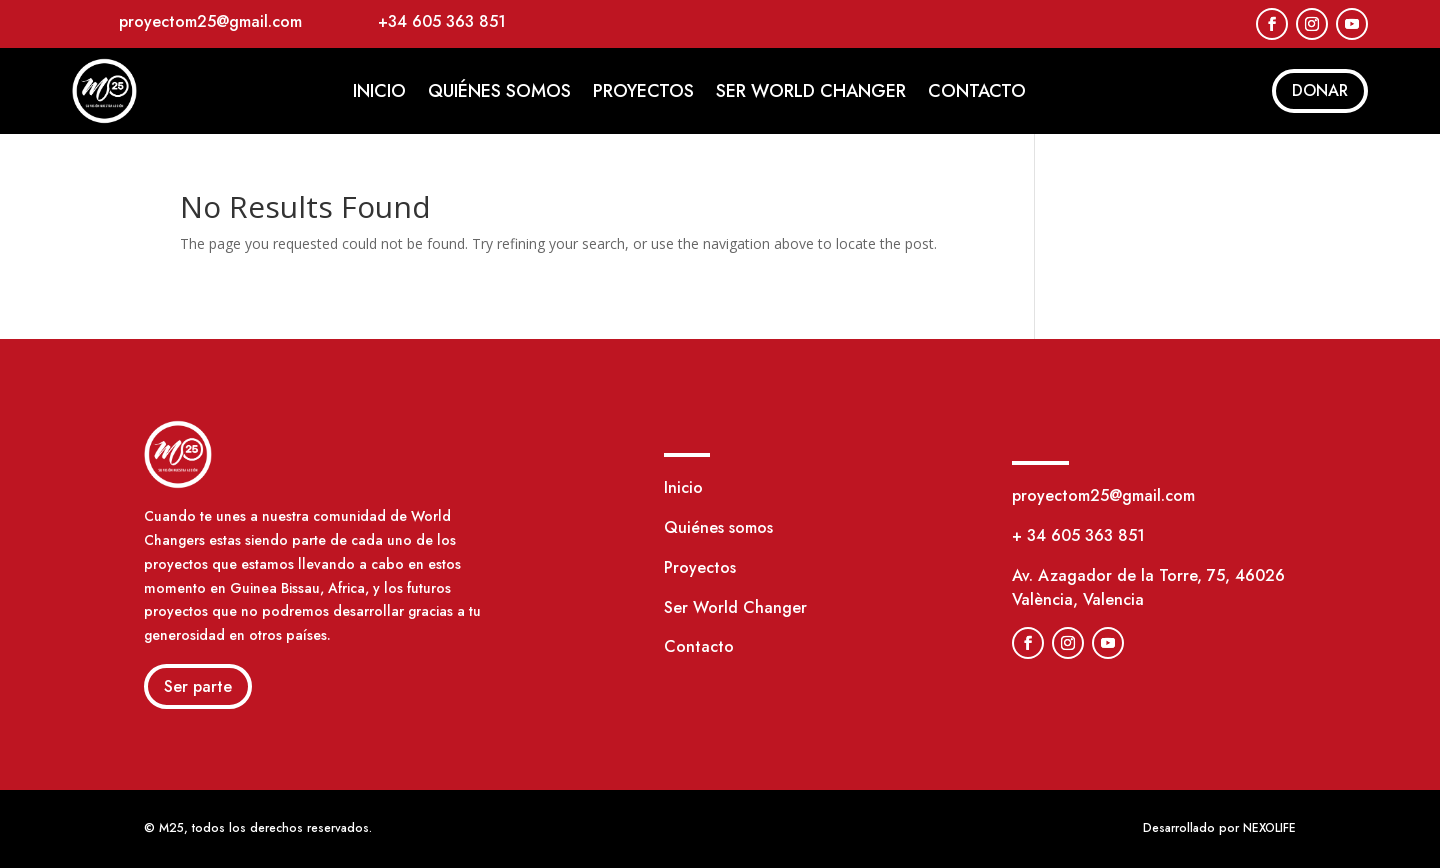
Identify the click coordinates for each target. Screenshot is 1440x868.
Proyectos (643, 91)
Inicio (379, 91)
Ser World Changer (811, 91)
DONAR (1320, 90)
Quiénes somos (499, 91)
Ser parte (198, 686)
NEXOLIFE (1269, 828)
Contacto (977, 91)
